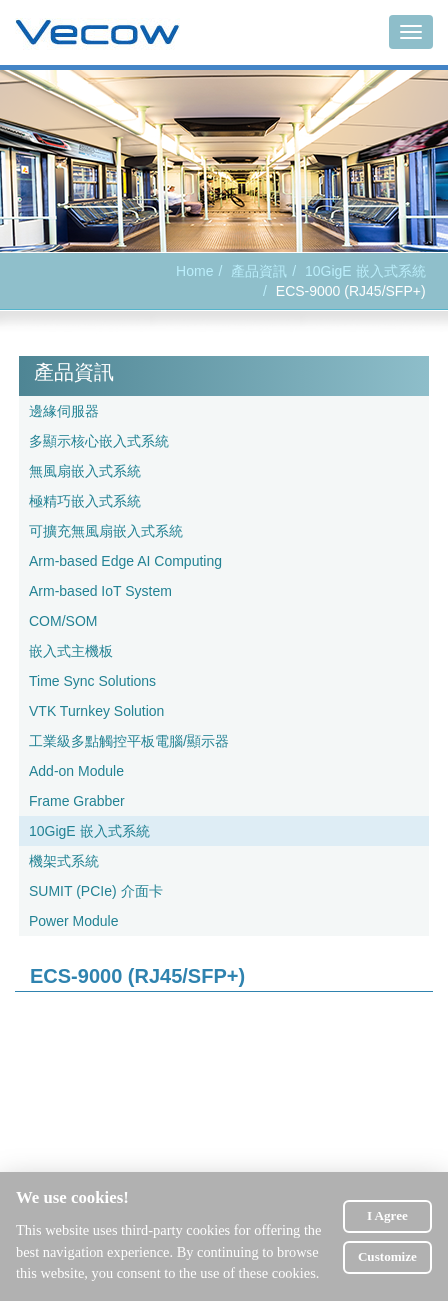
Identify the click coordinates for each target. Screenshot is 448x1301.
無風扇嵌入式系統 (85, 471)
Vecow (97, 33)
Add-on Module (76, 771)
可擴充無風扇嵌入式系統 (106, 531)
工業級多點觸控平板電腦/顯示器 (129, 741)
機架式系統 (64, 861)
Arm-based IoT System (100, 591)
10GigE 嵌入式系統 (365, 271)
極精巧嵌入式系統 (85, 501)
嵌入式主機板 (71, 651)
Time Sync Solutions (92, 681)
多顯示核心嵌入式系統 (99, 441)
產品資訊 (259, 271)
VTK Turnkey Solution (96, 711)
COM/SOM (63, 621)
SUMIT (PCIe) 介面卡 (96, 891)
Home (194, 271)
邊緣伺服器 (64, 411)
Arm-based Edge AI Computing (125, 561)
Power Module (74, 921)
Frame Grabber (77, 801)
